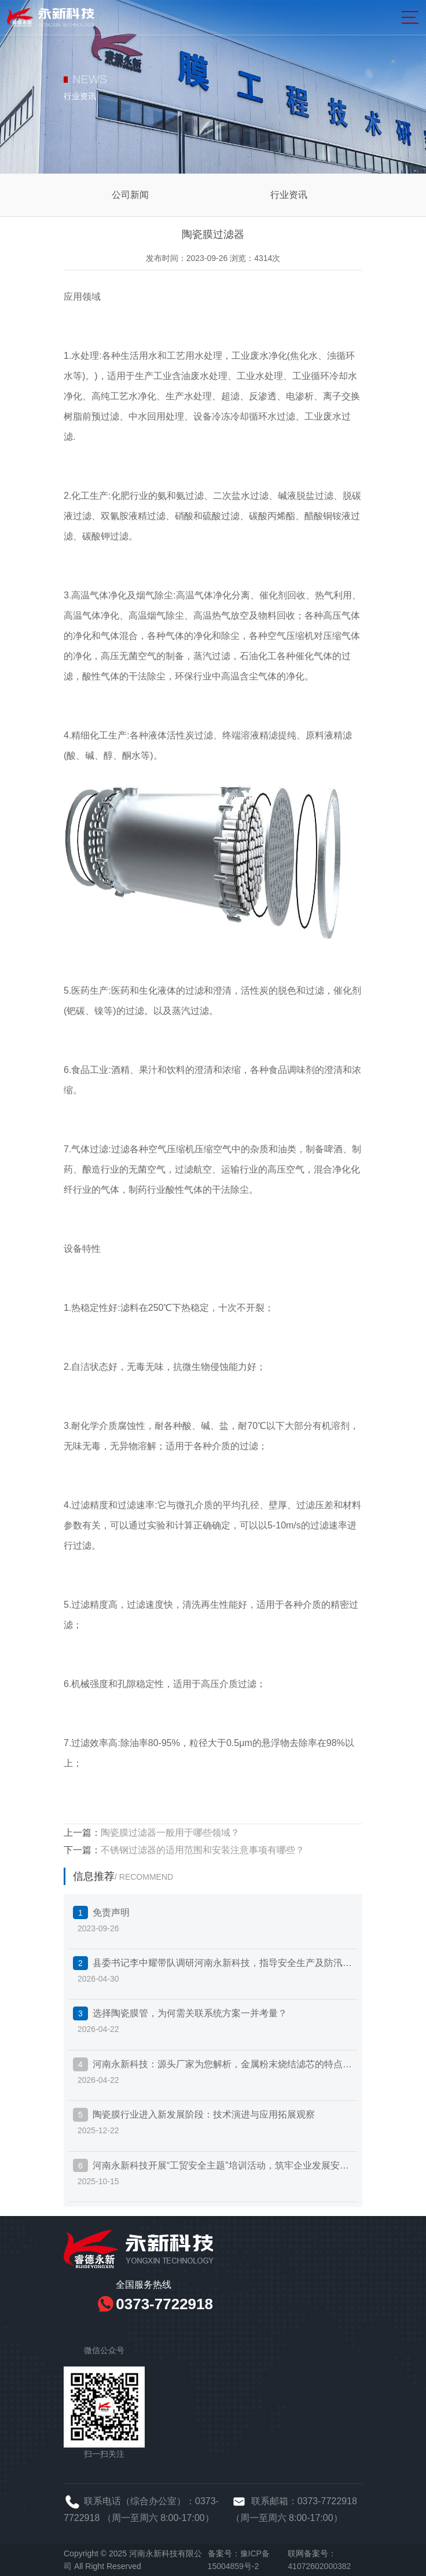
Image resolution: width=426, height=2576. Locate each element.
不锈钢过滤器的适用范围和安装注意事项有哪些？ (202, 1850)
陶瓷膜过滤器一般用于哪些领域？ (170, 1833)
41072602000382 (319, 2566)
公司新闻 (130, 195)
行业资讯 (288, 195)
